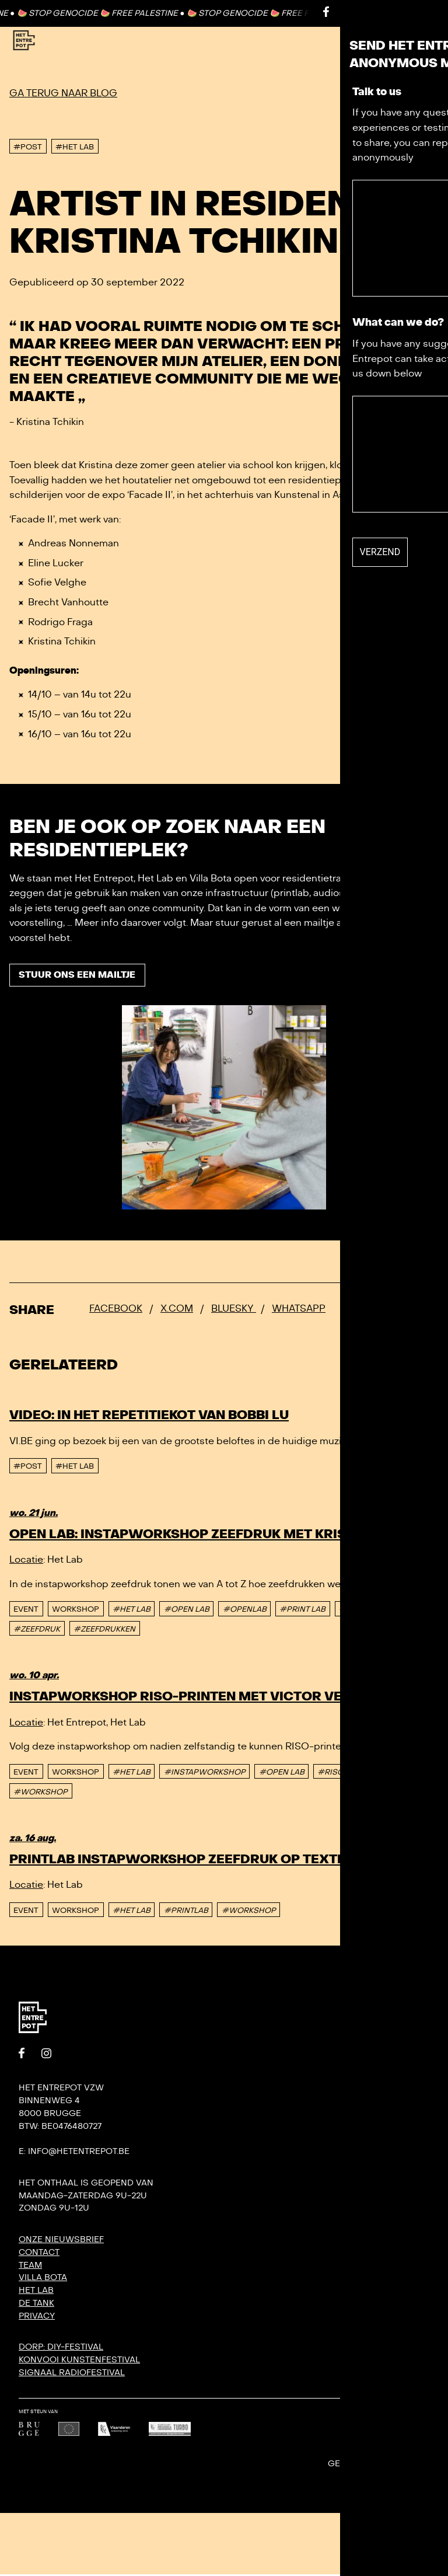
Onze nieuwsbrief (61, 2241)
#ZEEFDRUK (36, 1631)
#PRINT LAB (302, 1611)
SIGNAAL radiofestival (72, 2374)
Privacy (37, 2318)
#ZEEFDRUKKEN (104, 1631)
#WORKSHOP (40, 1793)
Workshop (75, 1611)
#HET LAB (131, 1611)
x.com (176, 1310)
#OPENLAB (245, 1611)
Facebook (115, 1310)
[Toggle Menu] (412, 40)
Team (30, 2267)
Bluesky (233, 1310)
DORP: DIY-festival (61, 2349)
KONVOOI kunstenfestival (79, 2361)
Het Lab (36, 2292)
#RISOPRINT (341, 1774)
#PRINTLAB (361, 1611)
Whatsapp (299, 1310)
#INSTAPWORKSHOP (205, 1774)
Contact (389, 13)
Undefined (414, 2466)
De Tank (36, 2305)
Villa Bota (43, 2279)
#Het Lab (74, 1468)
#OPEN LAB (186, 1611)
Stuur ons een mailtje (80, 976)
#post (27, 1468)
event (25, 1611)
